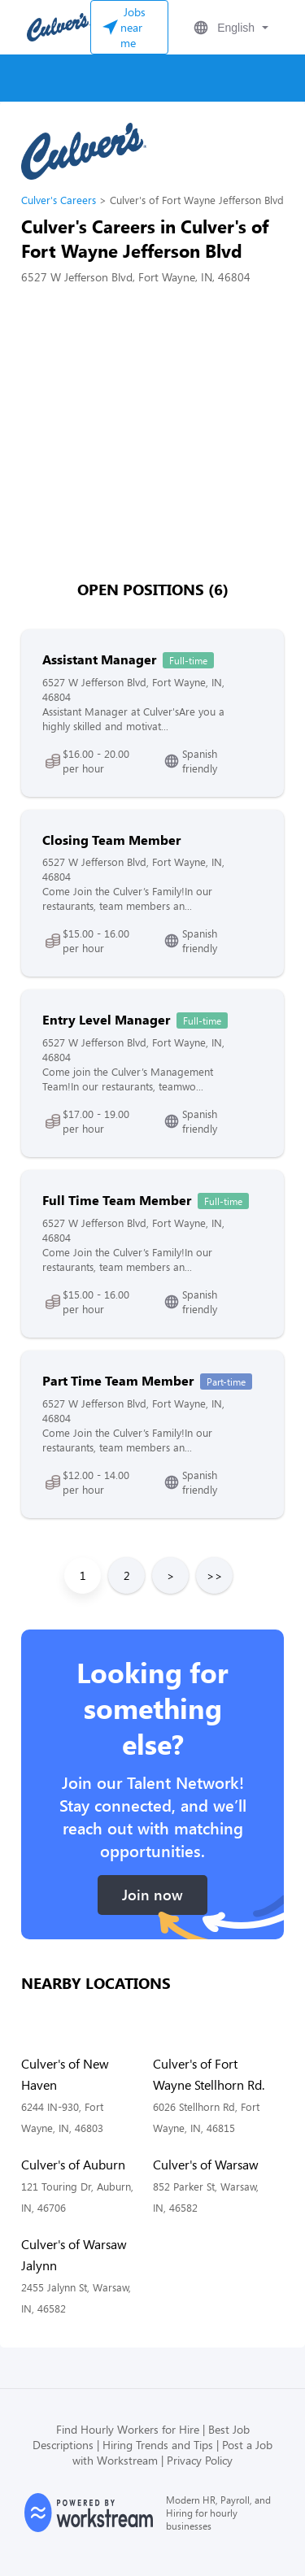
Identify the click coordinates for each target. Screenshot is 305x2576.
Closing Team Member (111, 839)
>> (215, 1575)
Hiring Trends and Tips (157, 2444)
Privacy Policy (200, 2460)
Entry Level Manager (106, 1019)
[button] (229, 28)
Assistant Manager (99, 659)
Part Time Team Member (118, 1380)
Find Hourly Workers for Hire (127, 2429)
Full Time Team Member (116, 1199)
